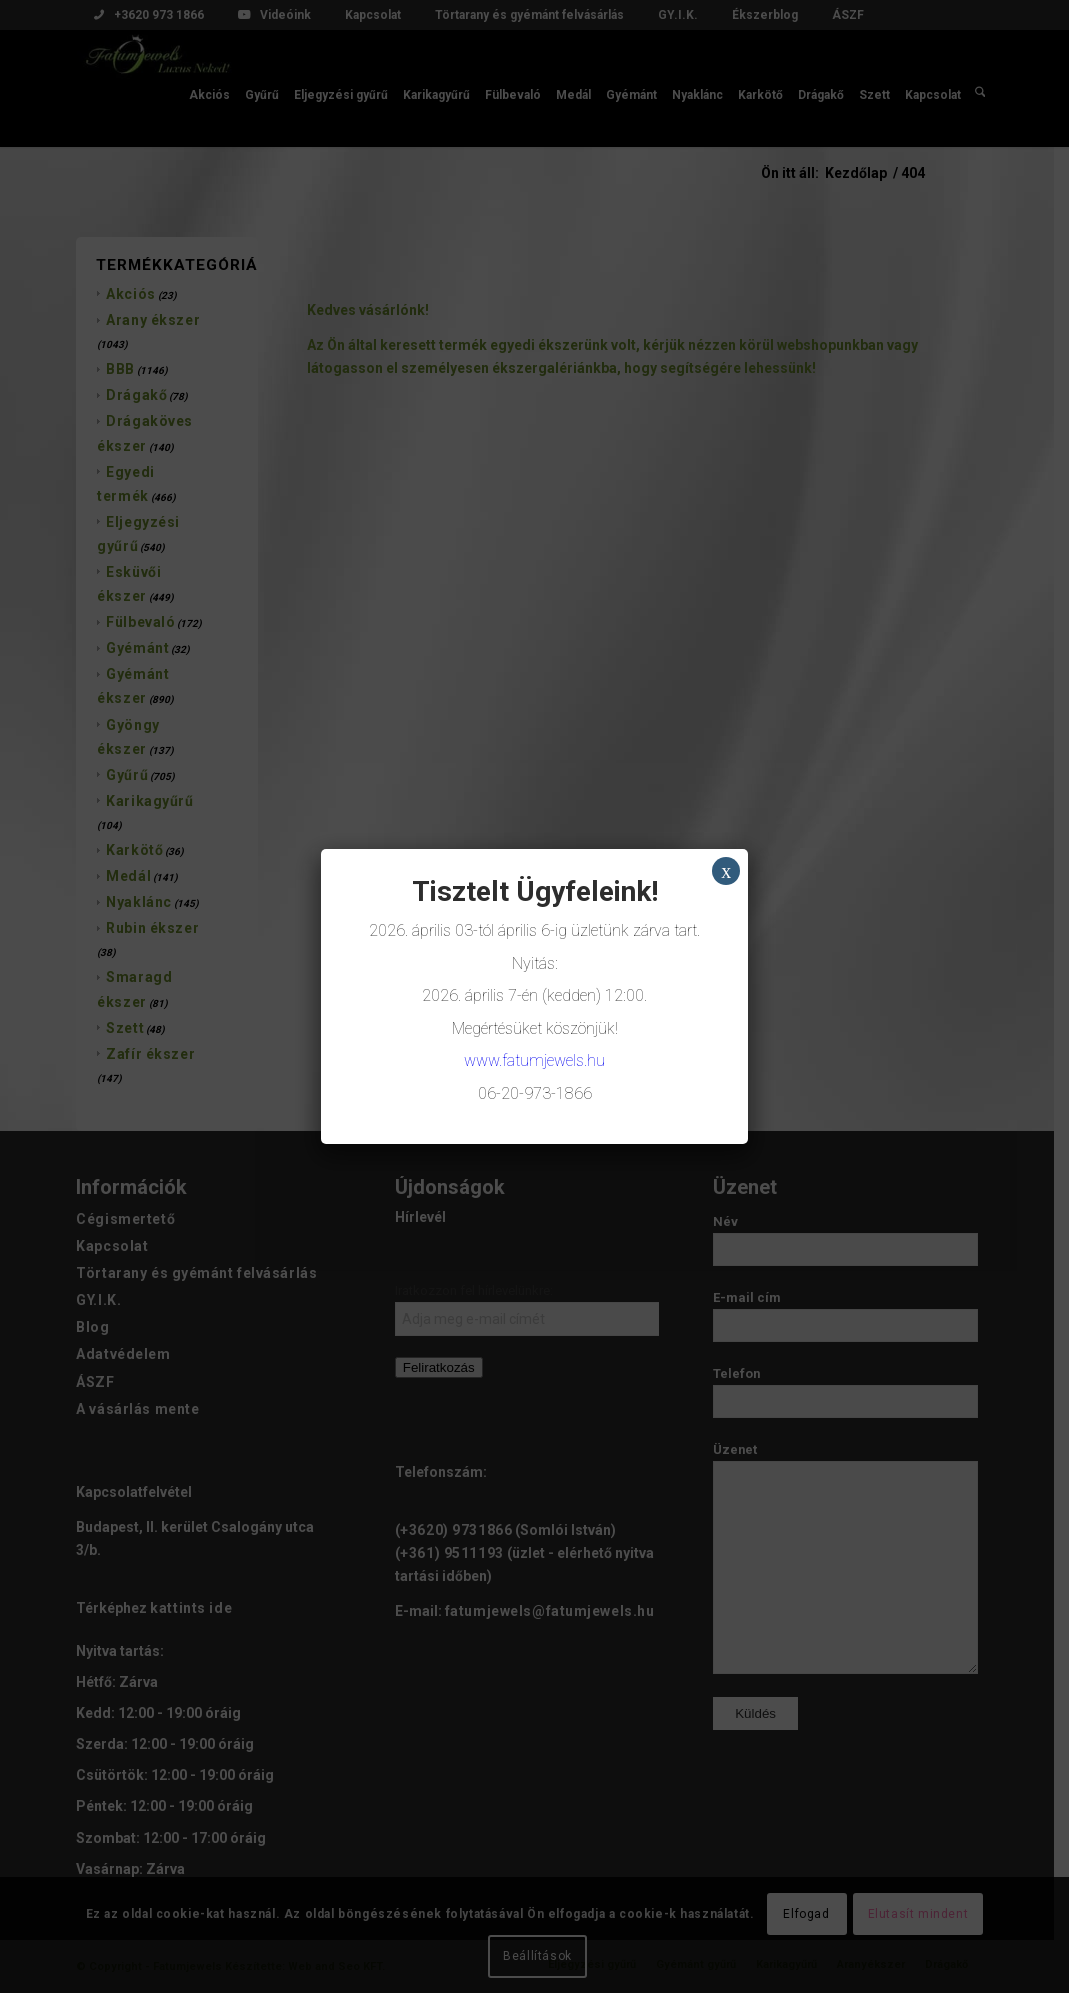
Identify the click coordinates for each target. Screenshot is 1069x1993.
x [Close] (726, 871)
